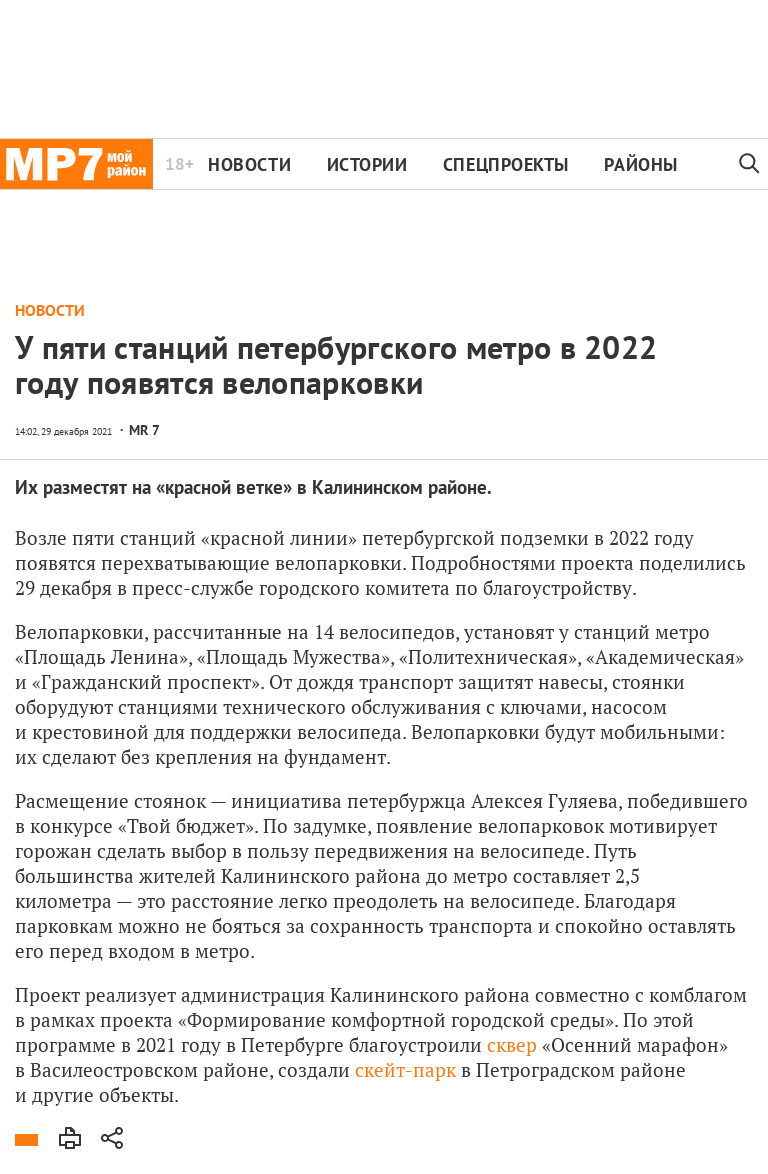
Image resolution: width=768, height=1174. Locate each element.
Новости (249, 164)
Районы (640, 164)
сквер (512, 1044)
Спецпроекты (506, 164)
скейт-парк (405, 1069)
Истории (367, 164)
